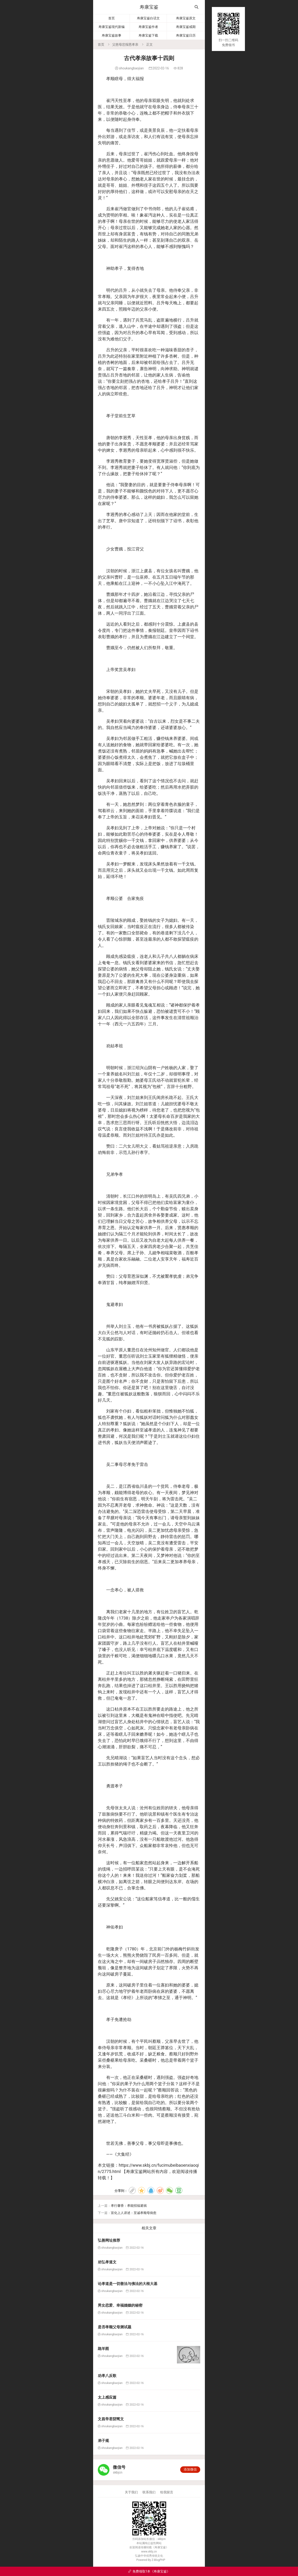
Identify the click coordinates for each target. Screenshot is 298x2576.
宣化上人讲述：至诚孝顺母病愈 (133, 2213)
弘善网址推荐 (109, 2240)
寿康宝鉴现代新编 (111, 27)
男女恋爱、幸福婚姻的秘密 (120, 2305)
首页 (111, 18)
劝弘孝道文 (107, 2262)
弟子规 (103, 2440)
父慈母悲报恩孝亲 (125, 44)
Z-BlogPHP (158, 2560)
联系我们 (149, 2492)
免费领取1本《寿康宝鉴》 (149, 2571)
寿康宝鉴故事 (111, 35)
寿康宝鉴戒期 (186, 27)
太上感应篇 (107, 2397)
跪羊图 (103, 2348)
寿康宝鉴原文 (186, 18)
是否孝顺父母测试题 (114, 2327)
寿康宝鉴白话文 (148, 18)
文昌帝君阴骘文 (111, 2419)
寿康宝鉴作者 (148, 27)
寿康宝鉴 (149, 7)
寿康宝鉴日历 (186, 35)
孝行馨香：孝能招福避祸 (129, 2205)
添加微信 (190, 2469)
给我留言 (166, 2492)
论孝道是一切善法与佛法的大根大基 (127, 2283)
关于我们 (131, 2492)
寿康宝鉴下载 (148, 35)
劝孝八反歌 (107, 2375)
